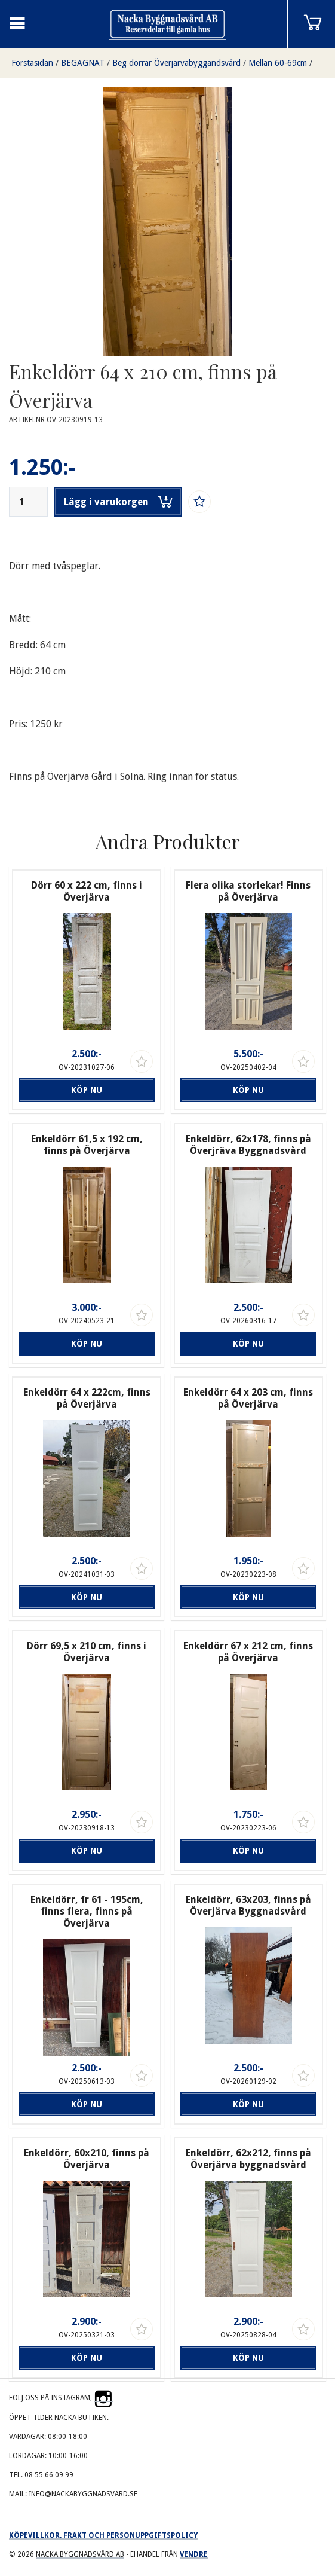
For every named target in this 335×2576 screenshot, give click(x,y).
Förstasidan (32, 63)
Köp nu (86, 1090)
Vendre (194, 2554)
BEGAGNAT (83, 63)
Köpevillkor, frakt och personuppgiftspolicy (103, 2535)
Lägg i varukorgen (118, 502)
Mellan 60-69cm (277, 63)
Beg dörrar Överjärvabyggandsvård (176, 63)
